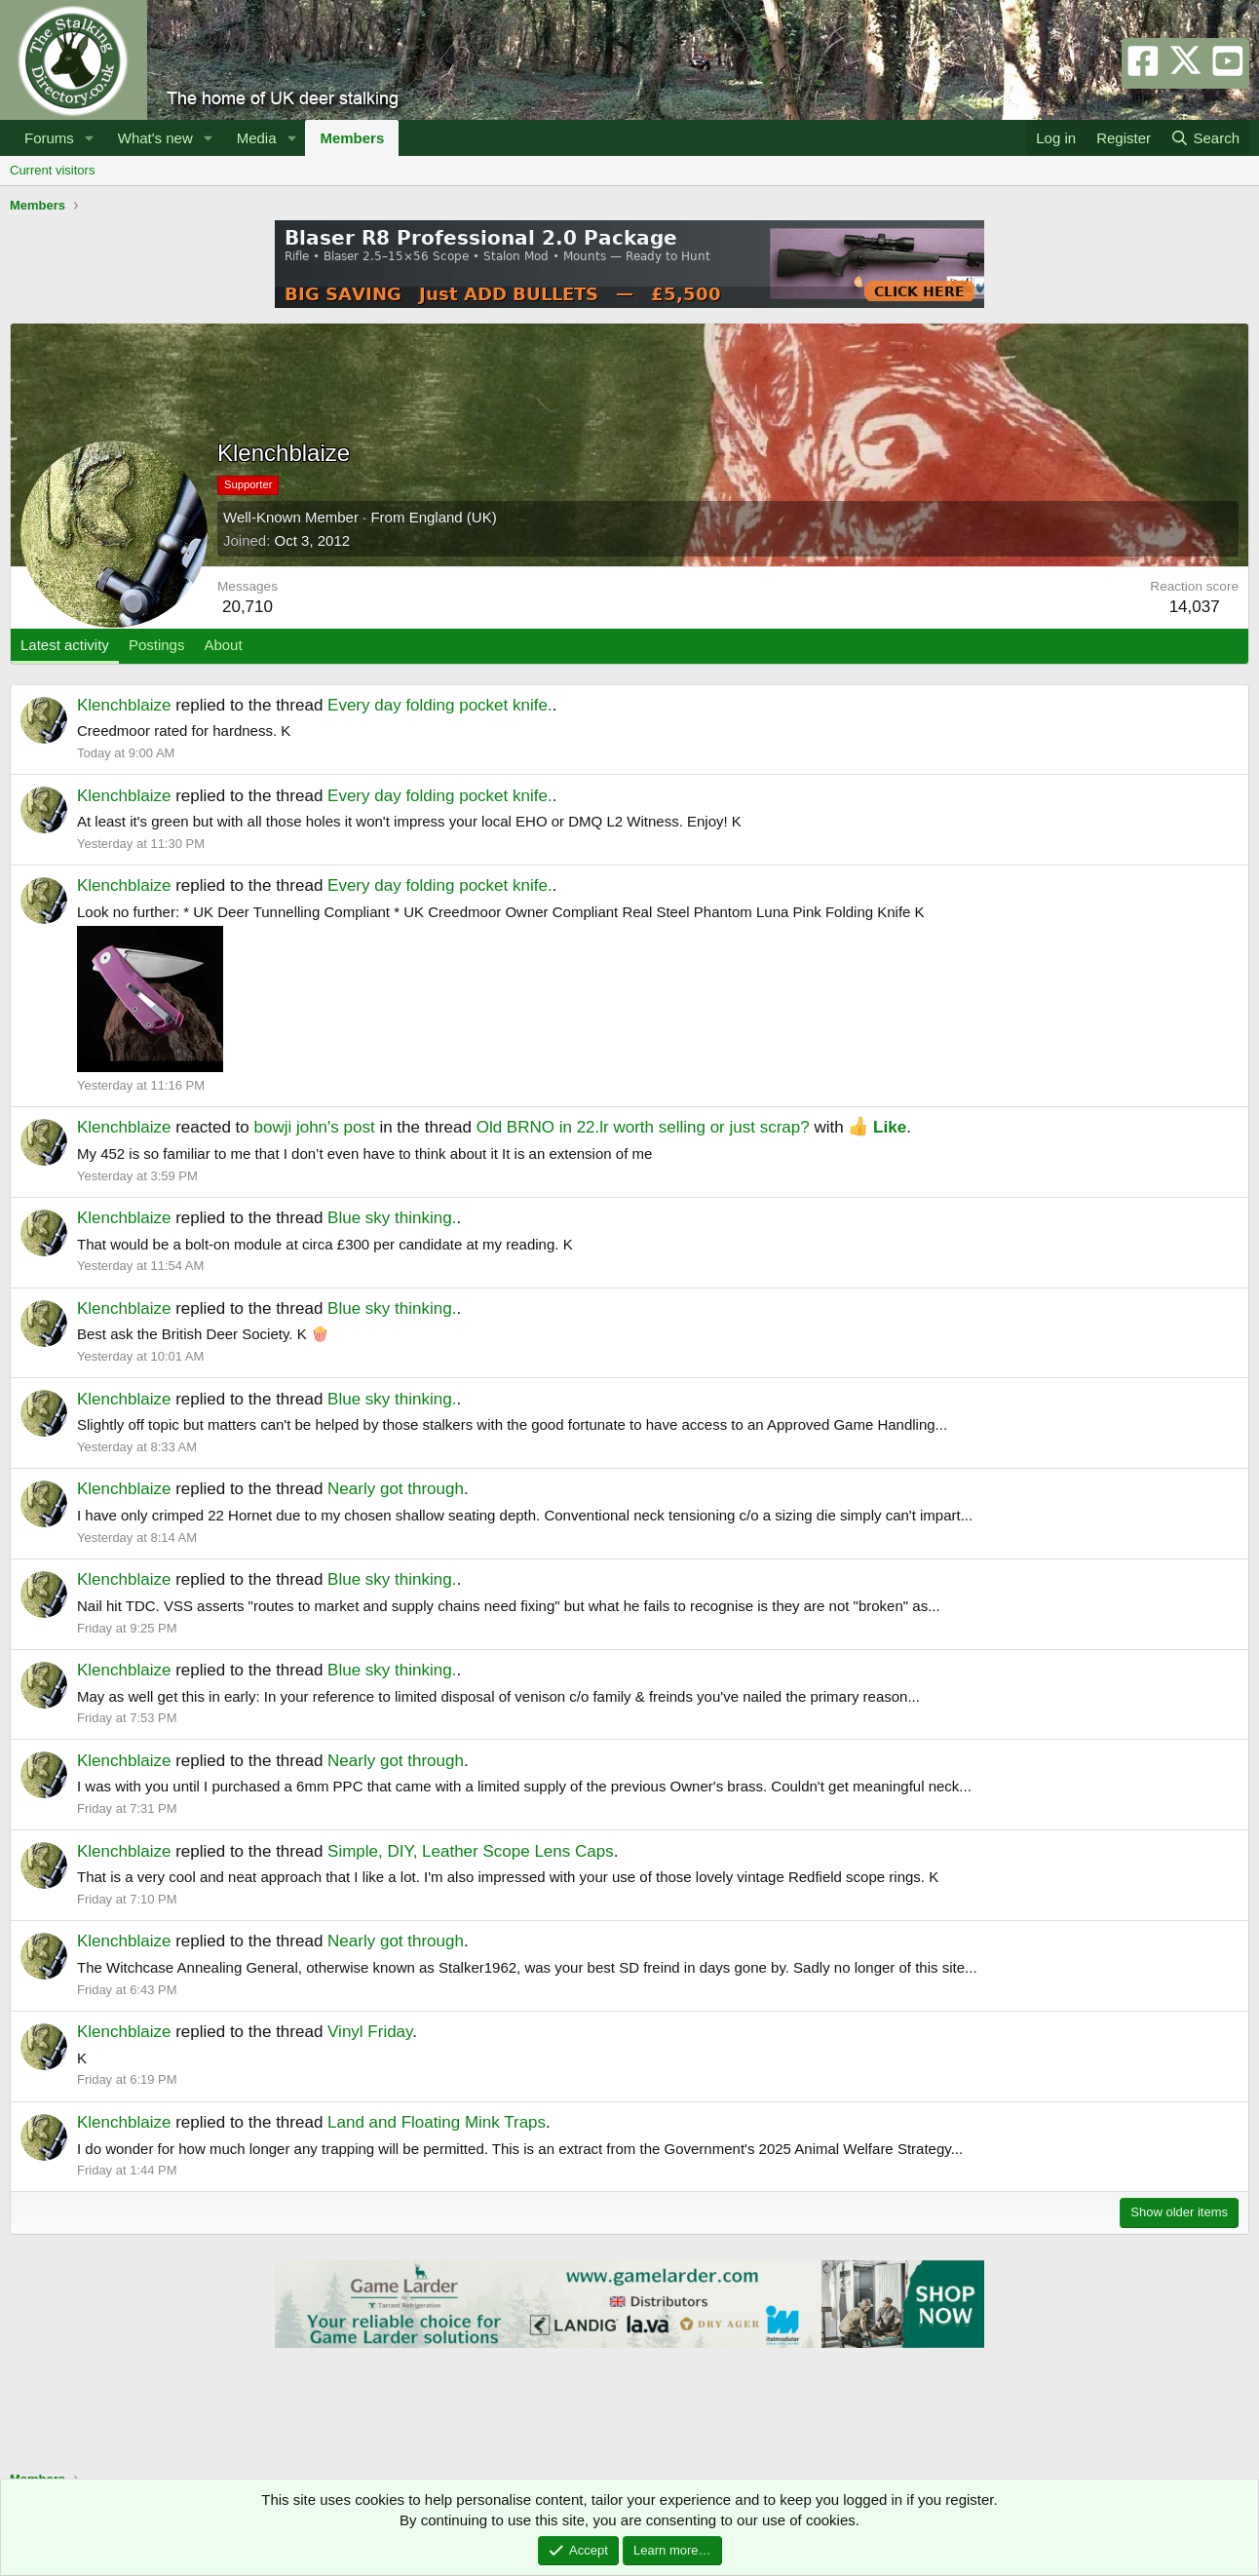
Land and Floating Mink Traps (436, 2122)
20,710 (247, 606)
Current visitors (52, 170)
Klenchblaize (124, 705)
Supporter (248, 484)
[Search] (1205, 138)
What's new (155, 138)
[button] (89, 138)
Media (257, 138)
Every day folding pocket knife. (440, 705)
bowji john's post (313, 1127)
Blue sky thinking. (391, 1218)
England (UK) (453, 517)
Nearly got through (395, 1489)
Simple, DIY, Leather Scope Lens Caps (470, 1851)
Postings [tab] (157, 644)
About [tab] (223, 644)
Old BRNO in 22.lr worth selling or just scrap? (643, 1127)
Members (352, 138)
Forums (49, 138)
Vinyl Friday (369, 2031)
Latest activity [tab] (64, 644)
